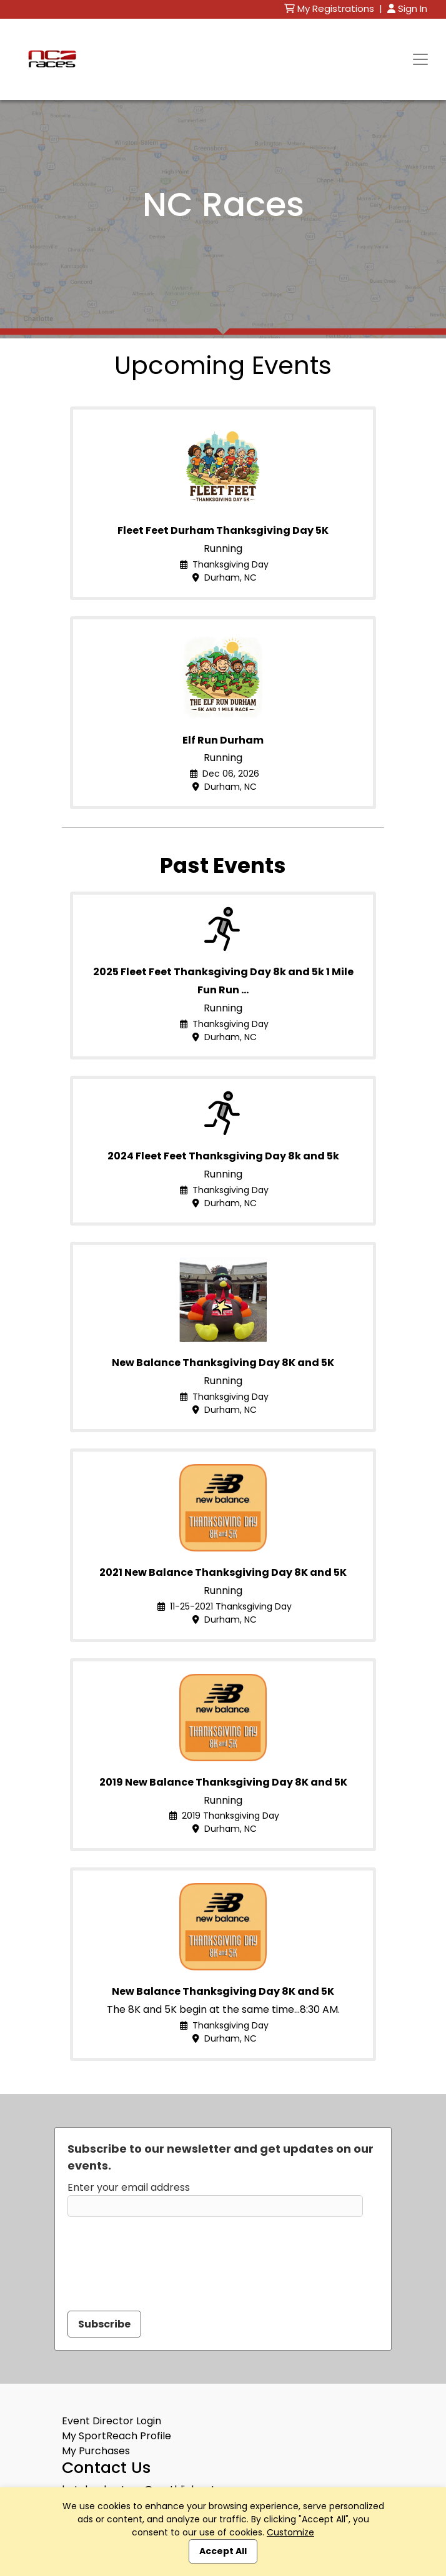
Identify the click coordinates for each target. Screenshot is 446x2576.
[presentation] (162, 2256)
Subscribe (104, 2324)
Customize (290, 2532)
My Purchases (96, 2451)
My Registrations (330, 8)
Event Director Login (111, 2421)
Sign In (407, 8)
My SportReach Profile (116, 2436)
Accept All (223, 2551)
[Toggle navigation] (420, 59)
